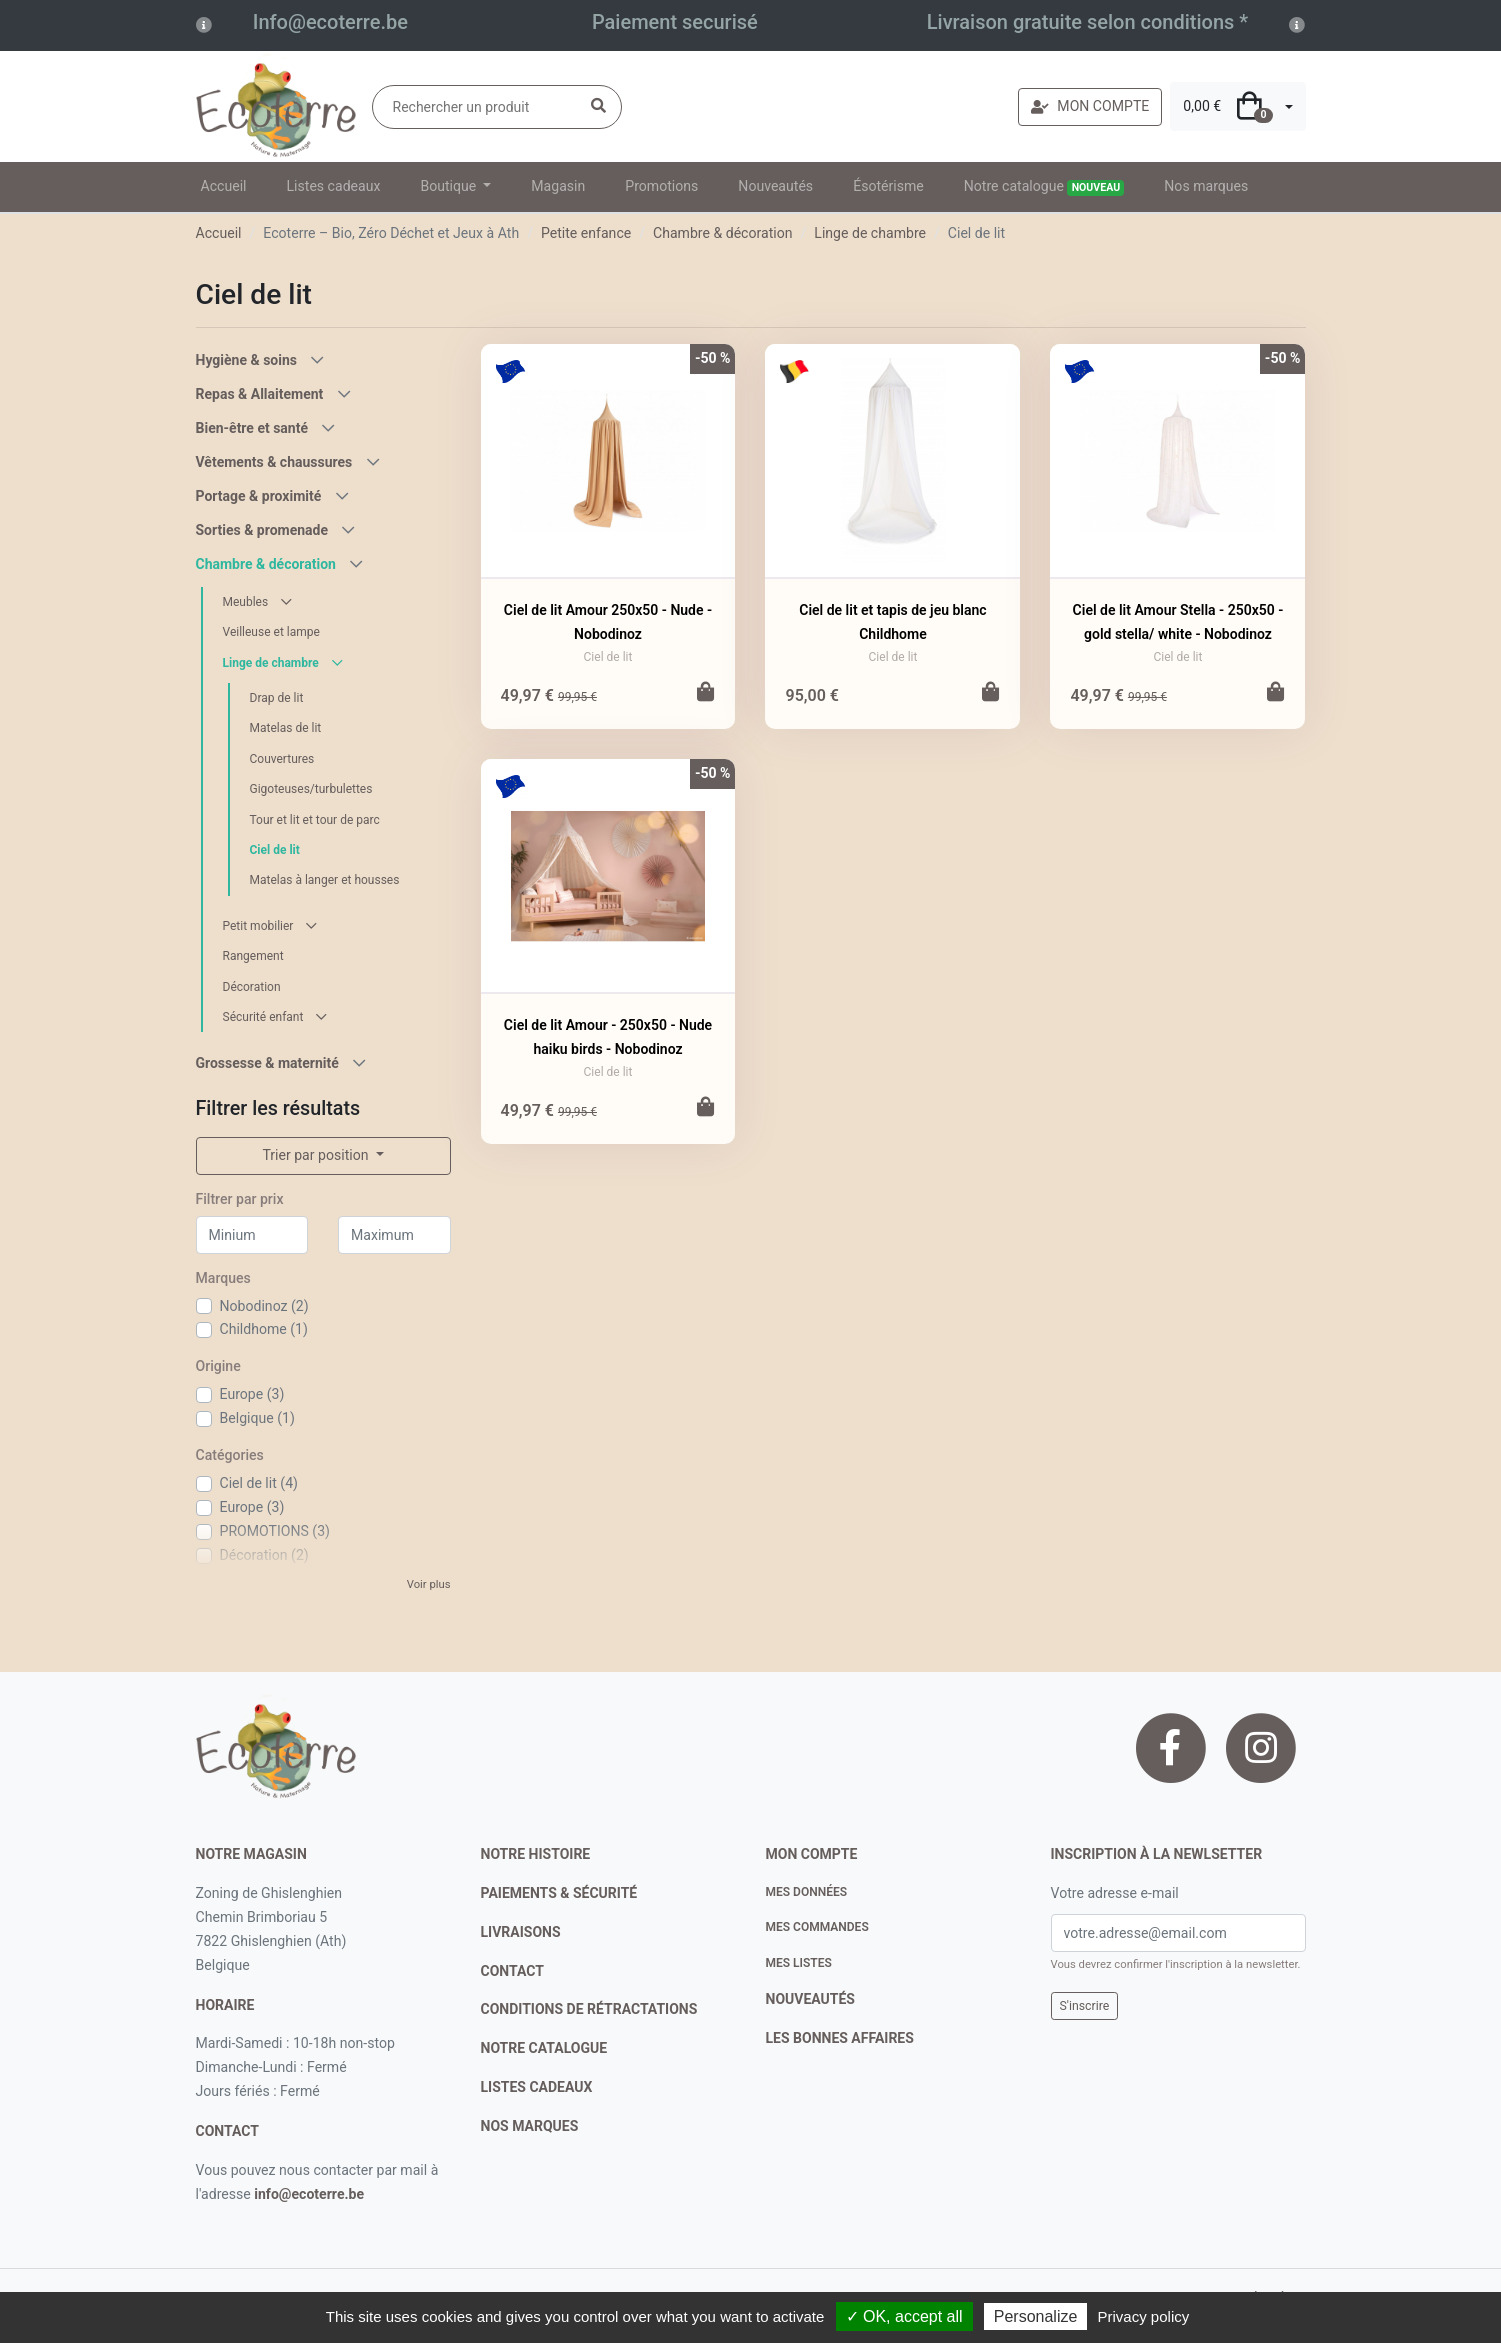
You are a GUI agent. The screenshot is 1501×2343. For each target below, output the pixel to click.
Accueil (224, 186)
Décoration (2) (264, 1555)
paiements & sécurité (559, 1893)
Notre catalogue (1044, 187)
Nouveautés (775, 186)
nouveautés (810, 1999)
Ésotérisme (888, 186)
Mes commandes (817, 1927)
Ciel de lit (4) (259, 1483)
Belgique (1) (257, 1418)
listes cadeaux (537, 2087)
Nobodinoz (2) (264, 1306)
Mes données (807, 1892)
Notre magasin (251, 1854)
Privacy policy (1144, 2316)
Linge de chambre (870, 233)
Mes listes (799, 1963)
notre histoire (536, 1854)
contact (227, 2131)
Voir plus (429, 1584)
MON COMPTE (1090, 106)
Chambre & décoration (722, 233)
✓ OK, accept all (904, 2316)
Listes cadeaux (334, 186)
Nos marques (1206, 186)
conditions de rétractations (589, 2009)
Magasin (558, 186)
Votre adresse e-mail (1115, 1893)
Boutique (449, 186)
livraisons (521, 1932)
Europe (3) (252, 1394)
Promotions (661, 186)
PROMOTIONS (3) (275, 1531)
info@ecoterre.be (309, 2194)
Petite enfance (586, 233)
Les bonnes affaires (840, 2038)
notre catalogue (544, 2048)
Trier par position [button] (317, 1155)
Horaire (225, 2005)
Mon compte (812, 1854)
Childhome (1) (264, 1329)
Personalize (1036, 2316)
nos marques (530, 2126)
